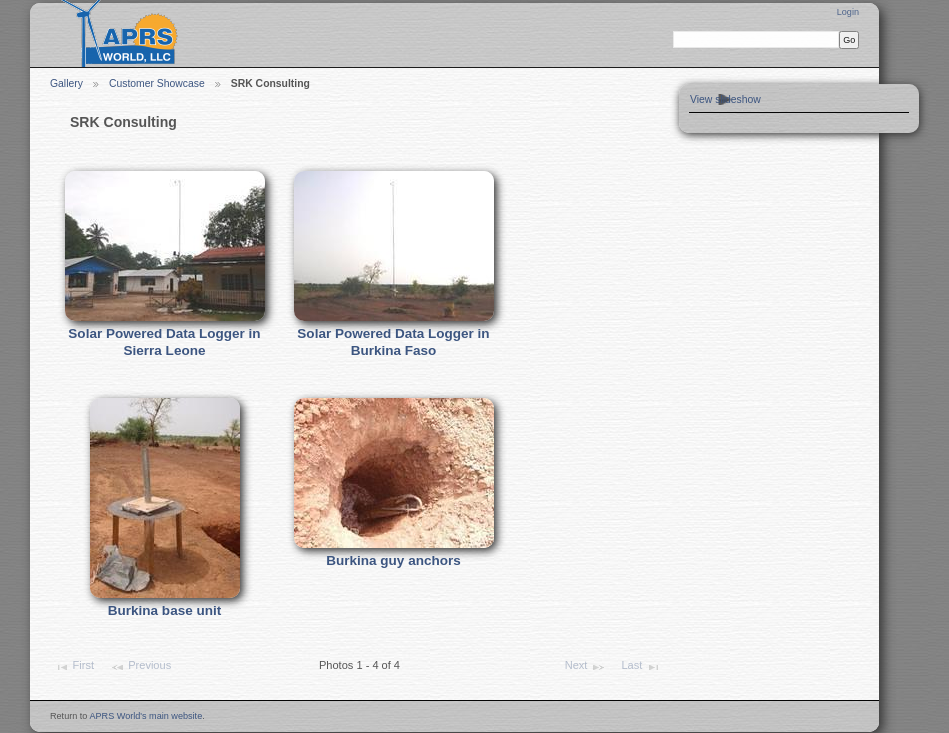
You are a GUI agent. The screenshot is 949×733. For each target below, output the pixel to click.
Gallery (66, 83)
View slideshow (725, 99)
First (74, 667)
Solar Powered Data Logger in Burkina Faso (393, 342)
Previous (140, 667)
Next (585, 667)
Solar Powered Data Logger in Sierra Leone (164, 342)
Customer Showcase (157, 83)
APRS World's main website (145, 716)
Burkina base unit (164, 610)
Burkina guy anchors (393, 560)
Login (848, 12)
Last (640, 667)
